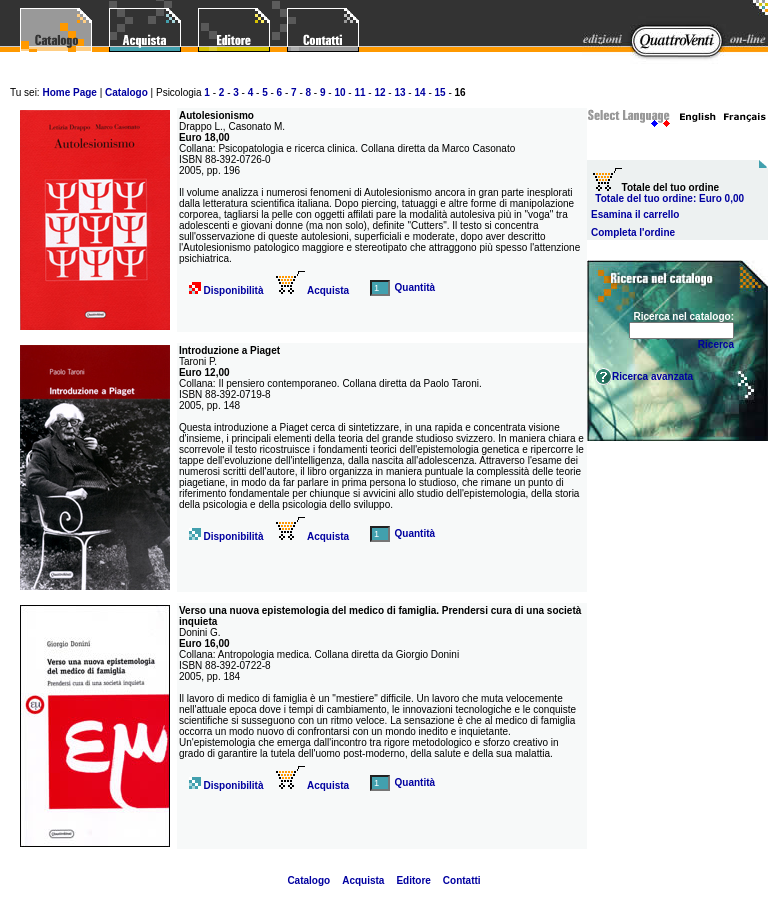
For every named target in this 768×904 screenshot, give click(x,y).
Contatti (462, 880)
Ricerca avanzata (652, 376)
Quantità (415, 287)
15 (440, 92)
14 (419, 92)
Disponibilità (232, 290)
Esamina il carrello (635, 214)
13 (399, 92)
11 (359, 92)
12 (379, 92)
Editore (413, 880)
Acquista (313, 290)
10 (339, 92)
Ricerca (716, 344)
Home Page (69, 92)
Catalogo (126, 92)
